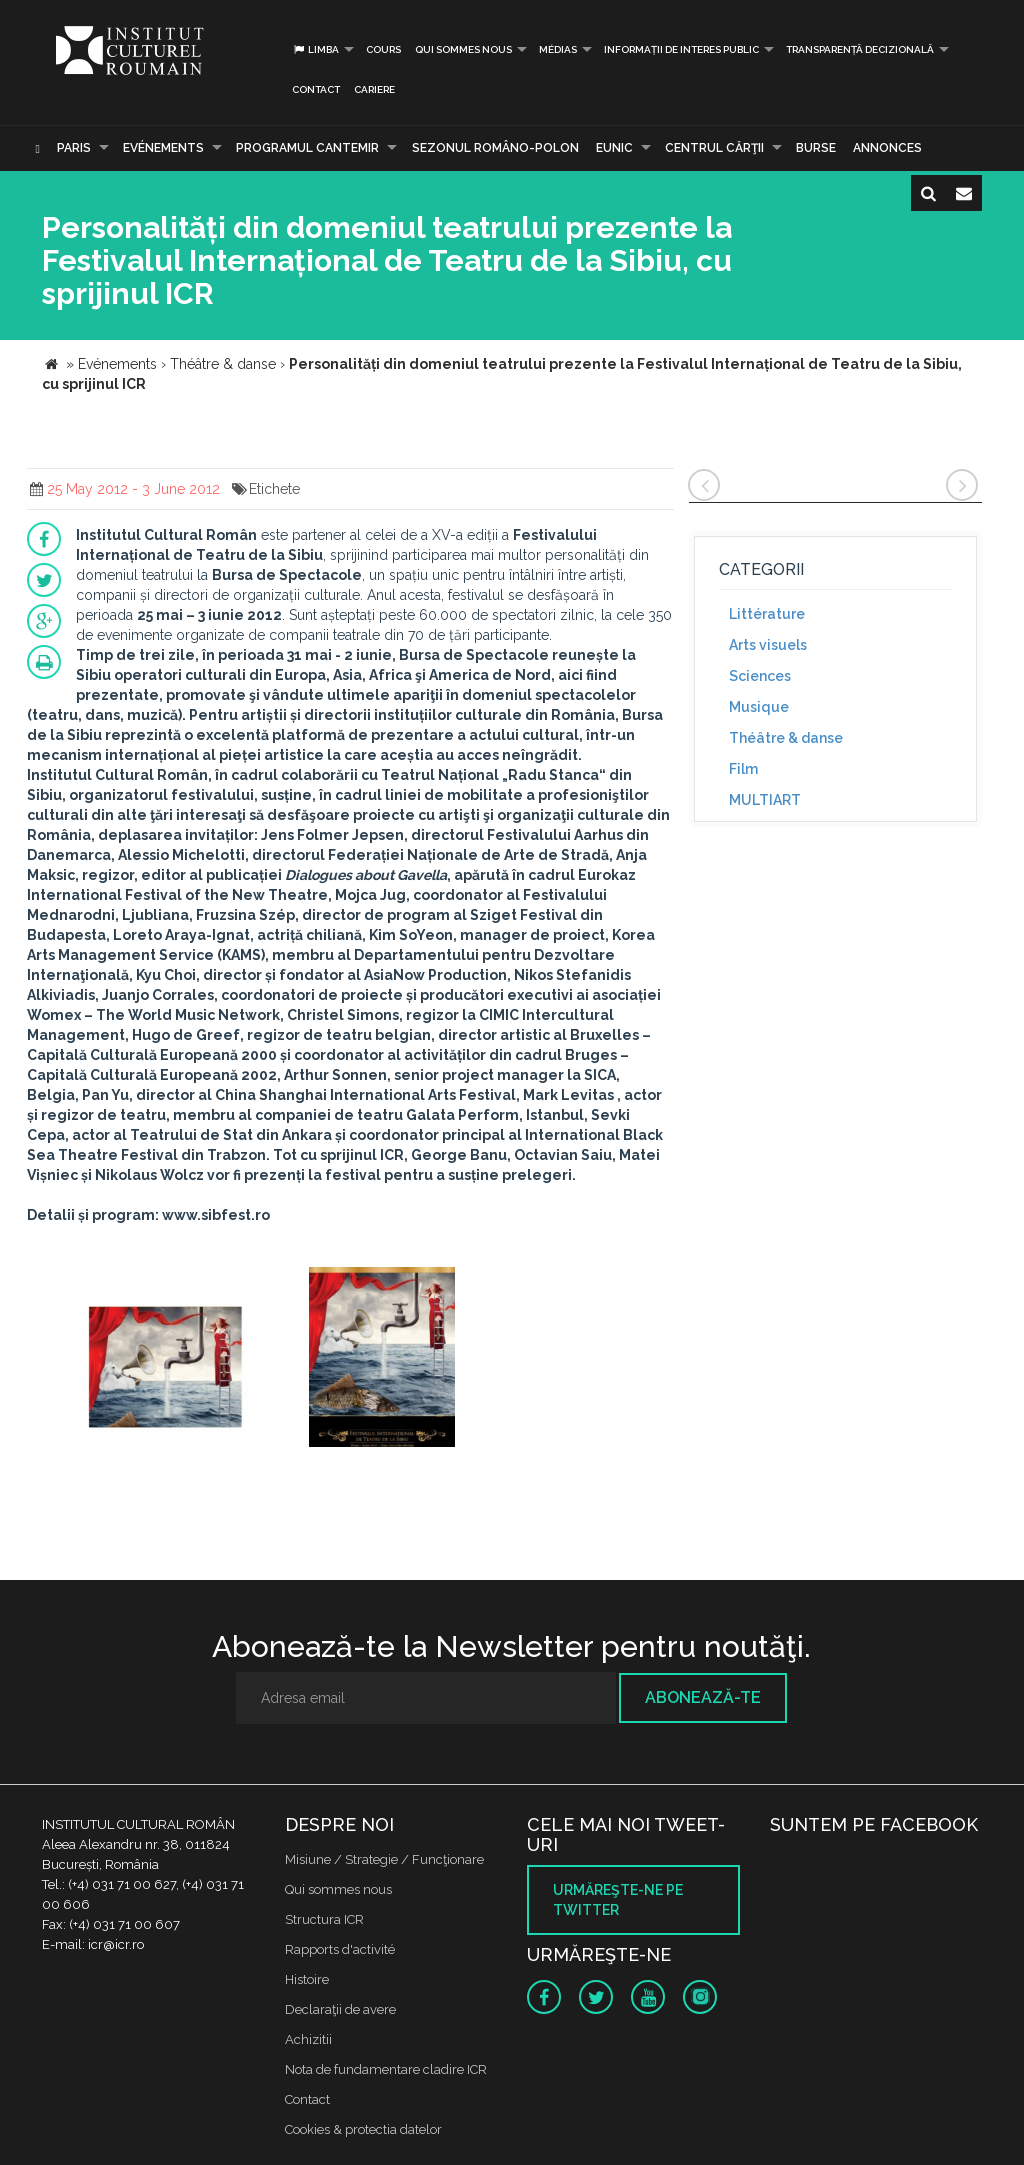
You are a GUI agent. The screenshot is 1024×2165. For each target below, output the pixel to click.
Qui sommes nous (463, 49)
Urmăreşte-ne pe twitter (618, 1900)
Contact (316, 89)
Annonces (887, 148)
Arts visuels (768, 645)
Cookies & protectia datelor (363, 2129)
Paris (74, 148)
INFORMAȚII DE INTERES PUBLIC (681, 49)
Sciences (760, 676)
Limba (315, 49)
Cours (383, 49)
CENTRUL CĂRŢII (714, 148)
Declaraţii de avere (340, 2009)
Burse (816, 148)
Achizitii (308, 2039)
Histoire (307, 1979)
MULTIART (765, 800)
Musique (759, 707)
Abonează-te (703, 1697)
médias (558, 49)
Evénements (163, 148)
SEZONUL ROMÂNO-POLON (495, 148)
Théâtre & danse (786, 738)
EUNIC (614, 148)
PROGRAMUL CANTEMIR (307, 148)
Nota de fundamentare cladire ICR (386, 2069)
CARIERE (374, 89)
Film (743, 769)
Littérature (767, 614)
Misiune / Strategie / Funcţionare (384, 1859)
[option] (165, 1359)
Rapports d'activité (340, 1949)
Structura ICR (324, 1919)
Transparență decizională (860, 49)
